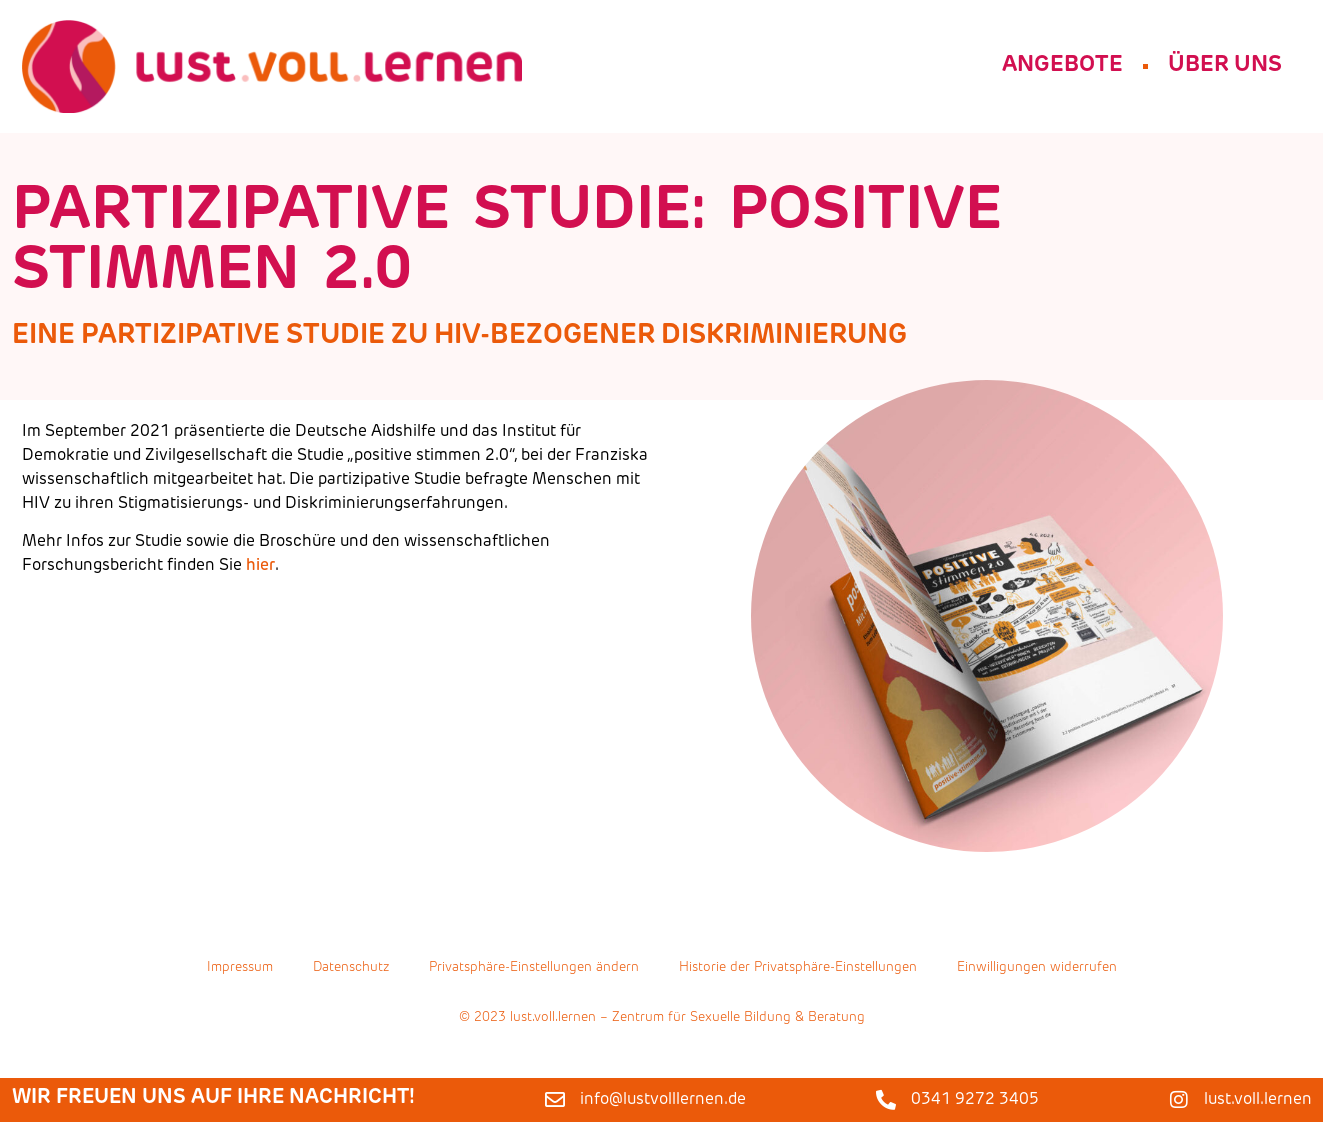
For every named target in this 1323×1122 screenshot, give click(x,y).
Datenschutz (351, 971)
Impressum (240, 971)
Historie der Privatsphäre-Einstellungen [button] (798, 971)
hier (260, 566)
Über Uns (1225, 65)
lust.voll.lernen (1258, 1100)
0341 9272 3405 (975, 1100)
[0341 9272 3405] (886, 1100)
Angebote (1062, 65)
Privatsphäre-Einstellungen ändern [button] (534, 971)
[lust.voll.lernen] (1179, 1100)
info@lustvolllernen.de (663, 1100)
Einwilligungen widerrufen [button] (1037, 971)
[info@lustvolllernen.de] (555, 1100)
